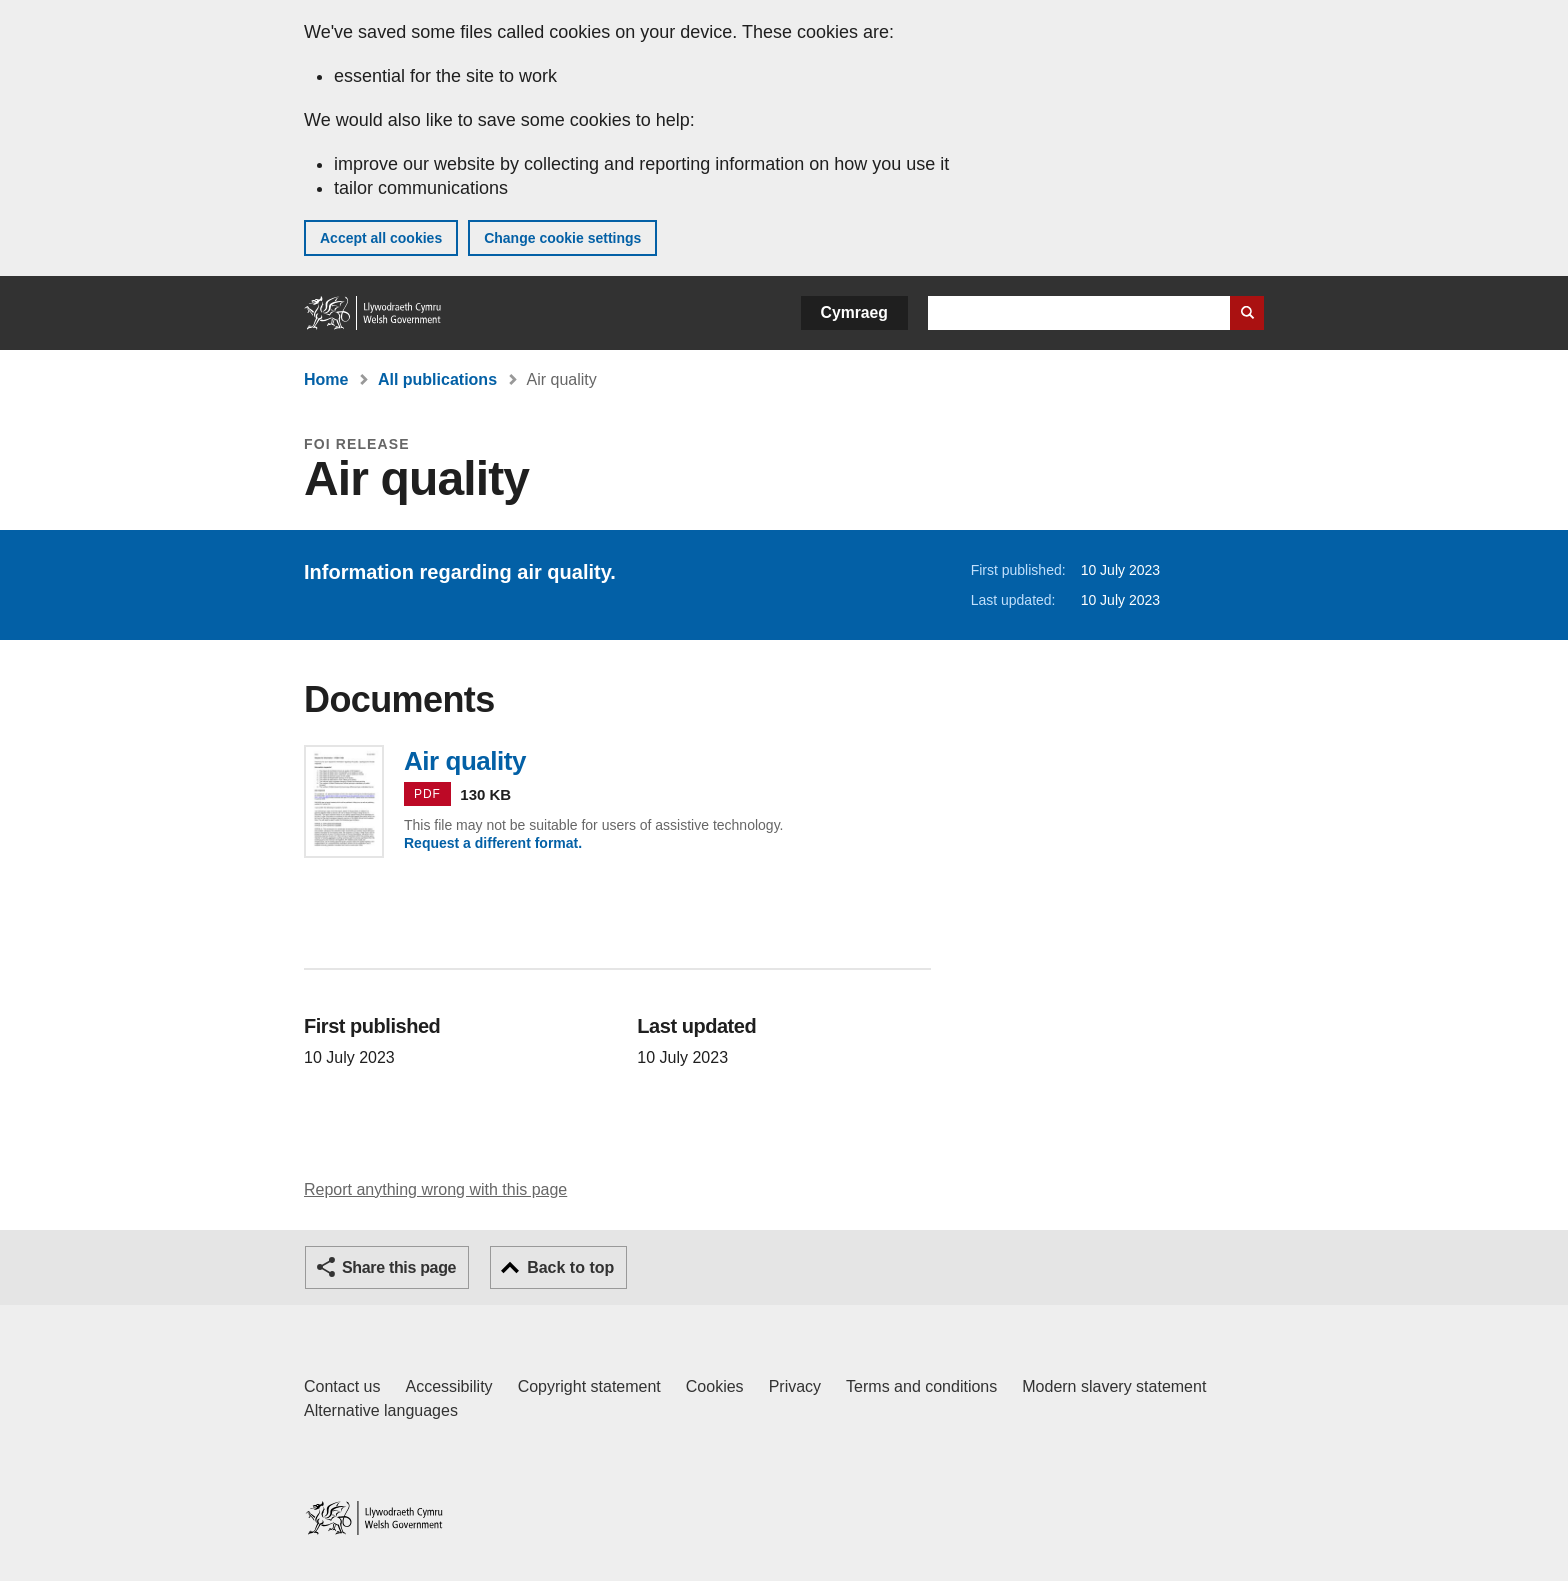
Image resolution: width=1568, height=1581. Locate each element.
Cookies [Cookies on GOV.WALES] (715, 1386)
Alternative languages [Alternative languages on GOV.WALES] (381, 1410)
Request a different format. (493, 843)
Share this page (399, 1267)
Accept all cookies (381, 238)
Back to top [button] (570, 1267)
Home (326, 379)
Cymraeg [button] (854, 312)
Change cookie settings (562, 238)
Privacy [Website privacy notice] (795, 1386)
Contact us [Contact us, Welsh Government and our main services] (342, 1386)
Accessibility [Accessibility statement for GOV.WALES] (448, 1386)
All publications (437, 379)
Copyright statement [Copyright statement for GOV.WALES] (589, 1386)
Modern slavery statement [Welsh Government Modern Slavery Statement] (1114, 1386)
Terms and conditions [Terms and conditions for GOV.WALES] (921, 1386)
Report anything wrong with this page (435, 1189)
